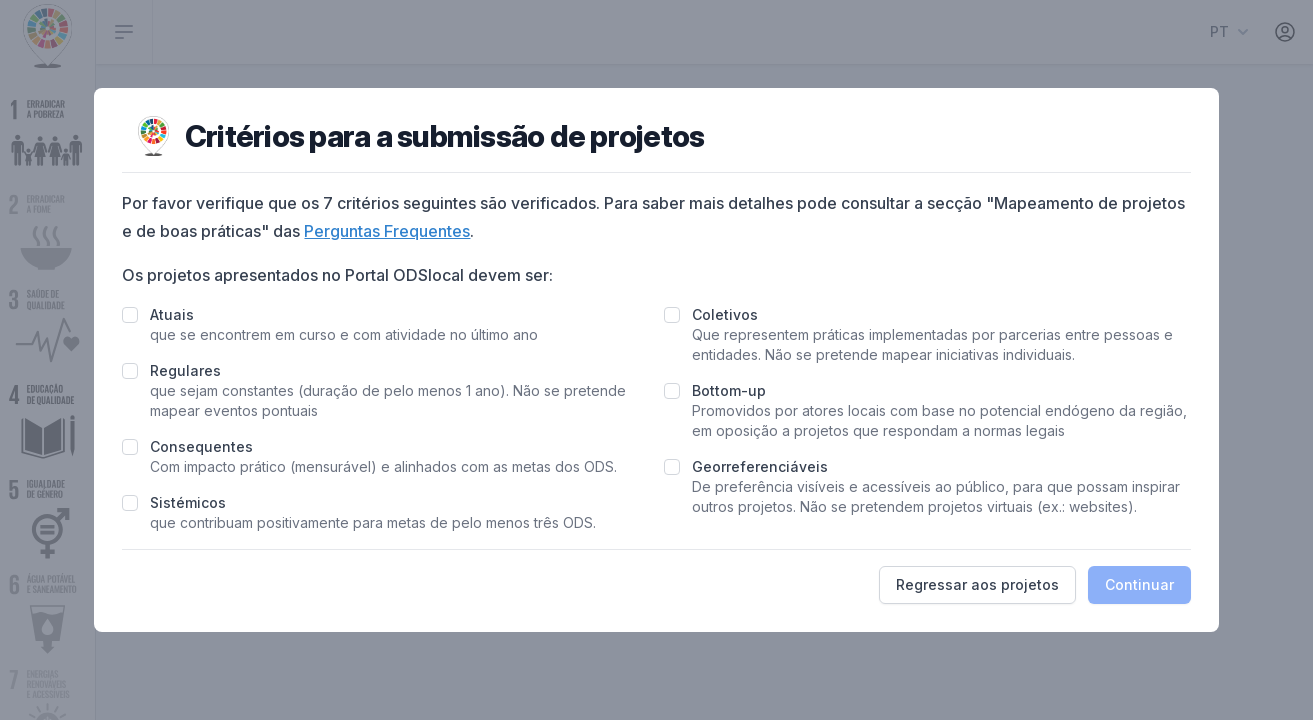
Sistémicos (188, 502)
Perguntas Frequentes (387, 231)
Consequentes (201, 446)
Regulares (185, 370)
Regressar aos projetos (977, 584)
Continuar (1139, 584)
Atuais (172, 314)
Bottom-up (729, 390)
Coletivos (725, 314)
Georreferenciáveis (760, 466)
